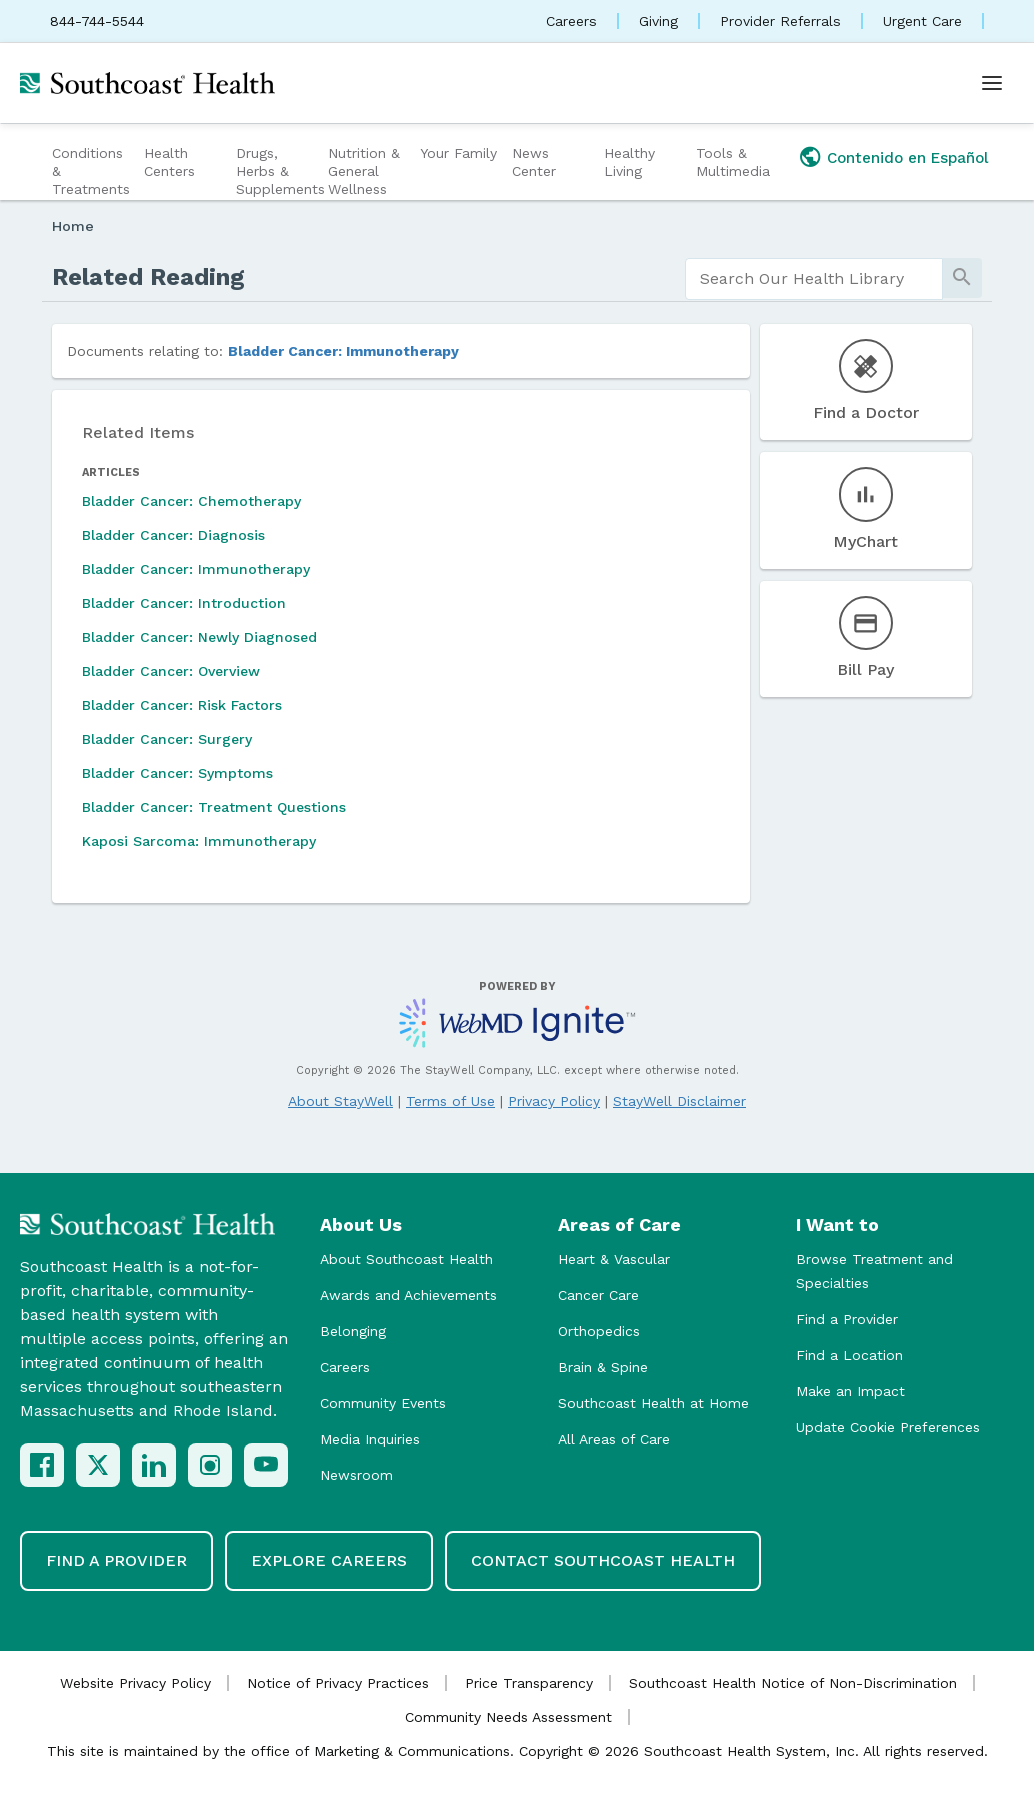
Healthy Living (629, 162)
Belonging (353, 1331)
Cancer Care (598, 1295)
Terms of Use (450, 1101)
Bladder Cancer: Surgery (167, 739)
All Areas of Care (614, 1439)
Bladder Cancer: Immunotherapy (343, 351)
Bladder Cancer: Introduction (184, 603)
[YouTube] (266, 1465)
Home (73, 226)
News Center (534, 162)
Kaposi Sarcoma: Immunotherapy (199, 841)
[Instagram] (210, 1465)
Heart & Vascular (614, 1259)
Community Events (383, 1403)
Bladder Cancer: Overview (171, 671)
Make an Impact (850, 1391)
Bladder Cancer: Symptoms (177, 773)
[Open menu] (992, 83)
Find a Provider (847, 1319)
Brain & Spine (603, 1367)
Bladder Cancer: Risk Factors (182, 705)
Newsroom (356, 1475)
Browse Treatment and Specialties (874, 1271)
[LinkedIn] (154, 1465)
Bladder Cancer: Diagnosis (173, 535)
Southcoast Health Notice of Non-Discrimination (793, 1683)
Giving (658, 21)
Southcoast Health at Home (653, 1403)
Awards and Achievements (408, 1295)
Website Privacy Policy (135, 1683)
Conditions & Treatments (91, 171)
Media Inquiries (370, 1439)
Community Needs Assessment (508, 1717)
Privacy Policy (554, 1101)
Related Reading (148, 277)
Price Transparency (529, 1683)
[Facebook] (42, 1465)
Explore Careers (329, 1560)
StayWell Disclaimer (679, 1101)
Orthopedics (599, 1331)
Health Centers (169, 162)
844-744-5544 (97, 21)
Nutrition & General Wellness (364, 171)
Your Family (458, 153)
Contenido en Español (908, 158)
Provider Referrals (780, 21)
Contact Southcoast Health (603, 1560)
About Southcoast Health (406, 1259)
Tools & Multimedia (733, 162)
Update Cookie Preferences (888, 1427)
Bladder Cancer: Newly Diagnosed (199, 637)
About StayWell (340, 1101)
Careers (571, 21)
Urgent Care (922, 21)
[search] (814, 279)
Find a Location (849, 1355)
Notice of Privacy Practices (338, 1683)
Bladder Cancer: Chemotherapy (191, 501)
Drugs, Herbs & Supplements (279, 171)
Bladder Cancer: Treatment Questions (214, 807)
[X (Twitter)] (98, 1465)
